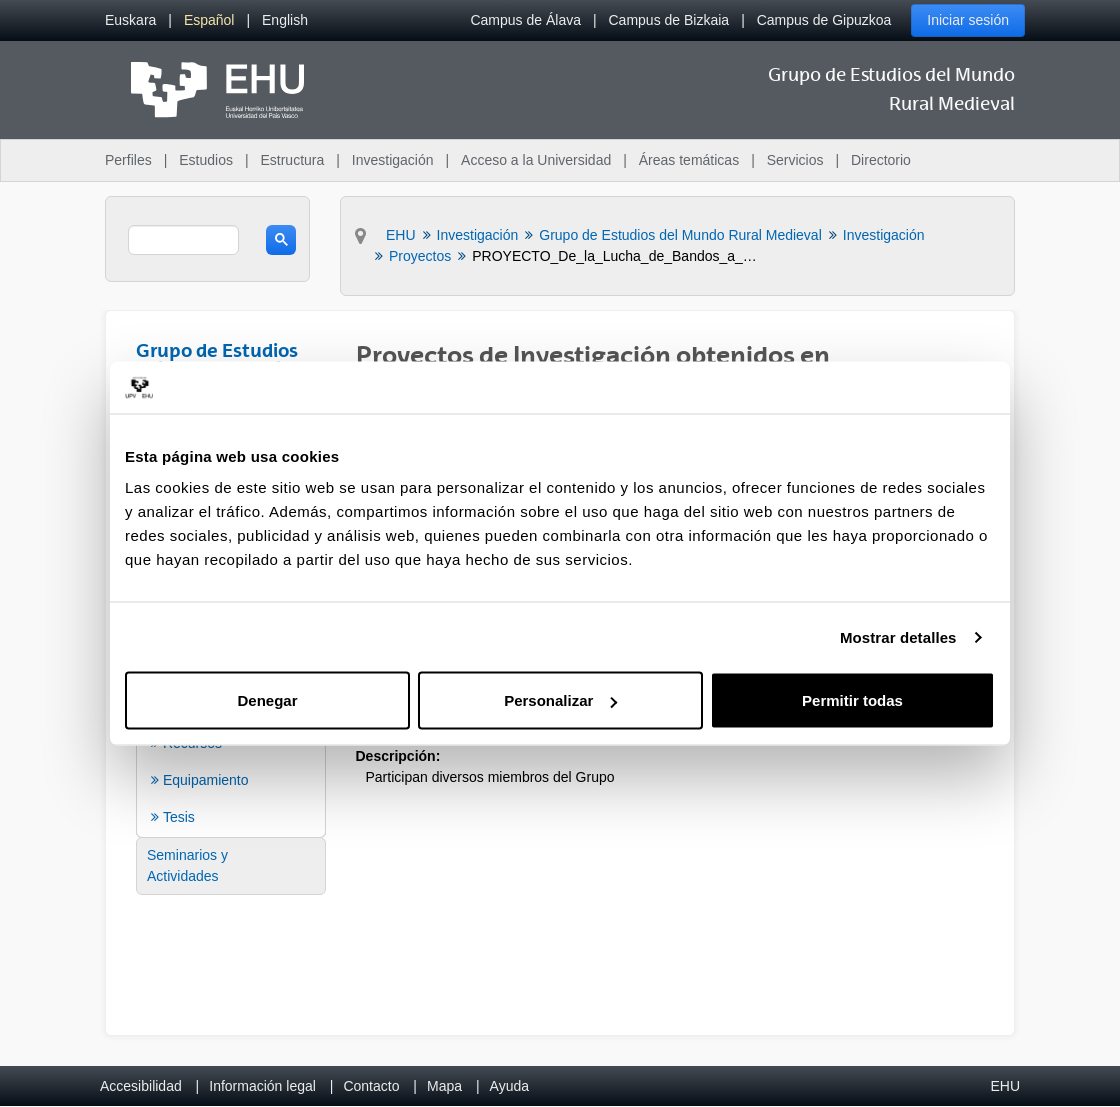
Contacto (371, 1086)
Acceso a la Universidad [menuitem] (536, 160)
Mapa (444, 1086)
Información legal (262, 1086)
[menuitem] (130, 20)
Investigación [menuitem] (393, 160)
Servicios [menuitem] (795, 160)
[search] (183, 240)
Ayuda (509, 1086)
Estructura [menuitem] (292, 160)
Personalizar (560, 700)
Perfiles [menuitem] (128, 160)
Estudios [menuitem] (206, 160)
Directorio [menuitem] (881, 160)
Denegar (267, 700)
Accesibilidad (141, 1086)
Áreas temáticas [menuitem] (689, 160)
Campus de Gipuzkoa (824, 20)
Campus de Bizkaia (669, 20)
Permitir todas (852, 700)
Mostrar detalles (898, 636)
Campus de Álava (525, 20)
